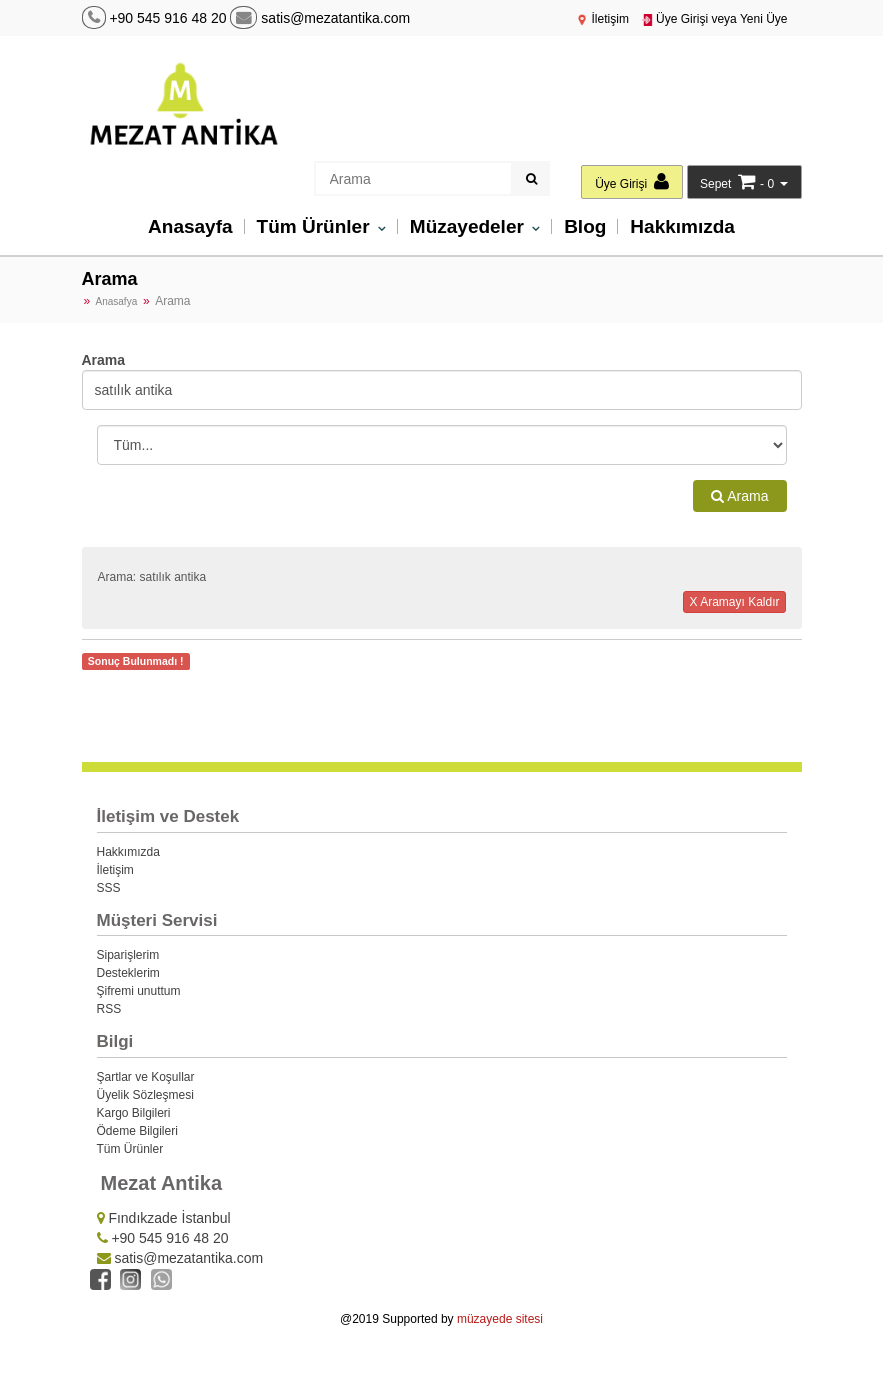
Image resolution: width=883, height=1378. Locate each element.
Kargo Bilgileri (134, 1113)
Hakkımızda (682, 226)
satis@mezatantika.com (320, 18)
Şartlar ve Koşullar (146, 1077)
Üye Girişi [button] (631, 181)
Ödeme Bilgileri (137, 1131)
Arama (739, 496)
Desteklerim (128, 973)
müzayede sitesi (500, 1319)
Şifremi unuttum (139, 991)
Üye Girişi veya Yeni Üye (714, 19)
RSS (109, 1009)
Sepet (715, 184)
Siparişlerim (128, 955)
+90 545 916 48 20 (167, 18)
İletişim (602, 19)
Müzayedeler (469, 226)
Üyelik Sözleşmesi (145, 1095)
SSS (109, 888)
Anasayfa (190, 226)
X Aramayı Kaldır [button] (734, 602)
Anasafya (117, 301)
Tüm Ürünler (316, 226)
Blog (585, 226)
